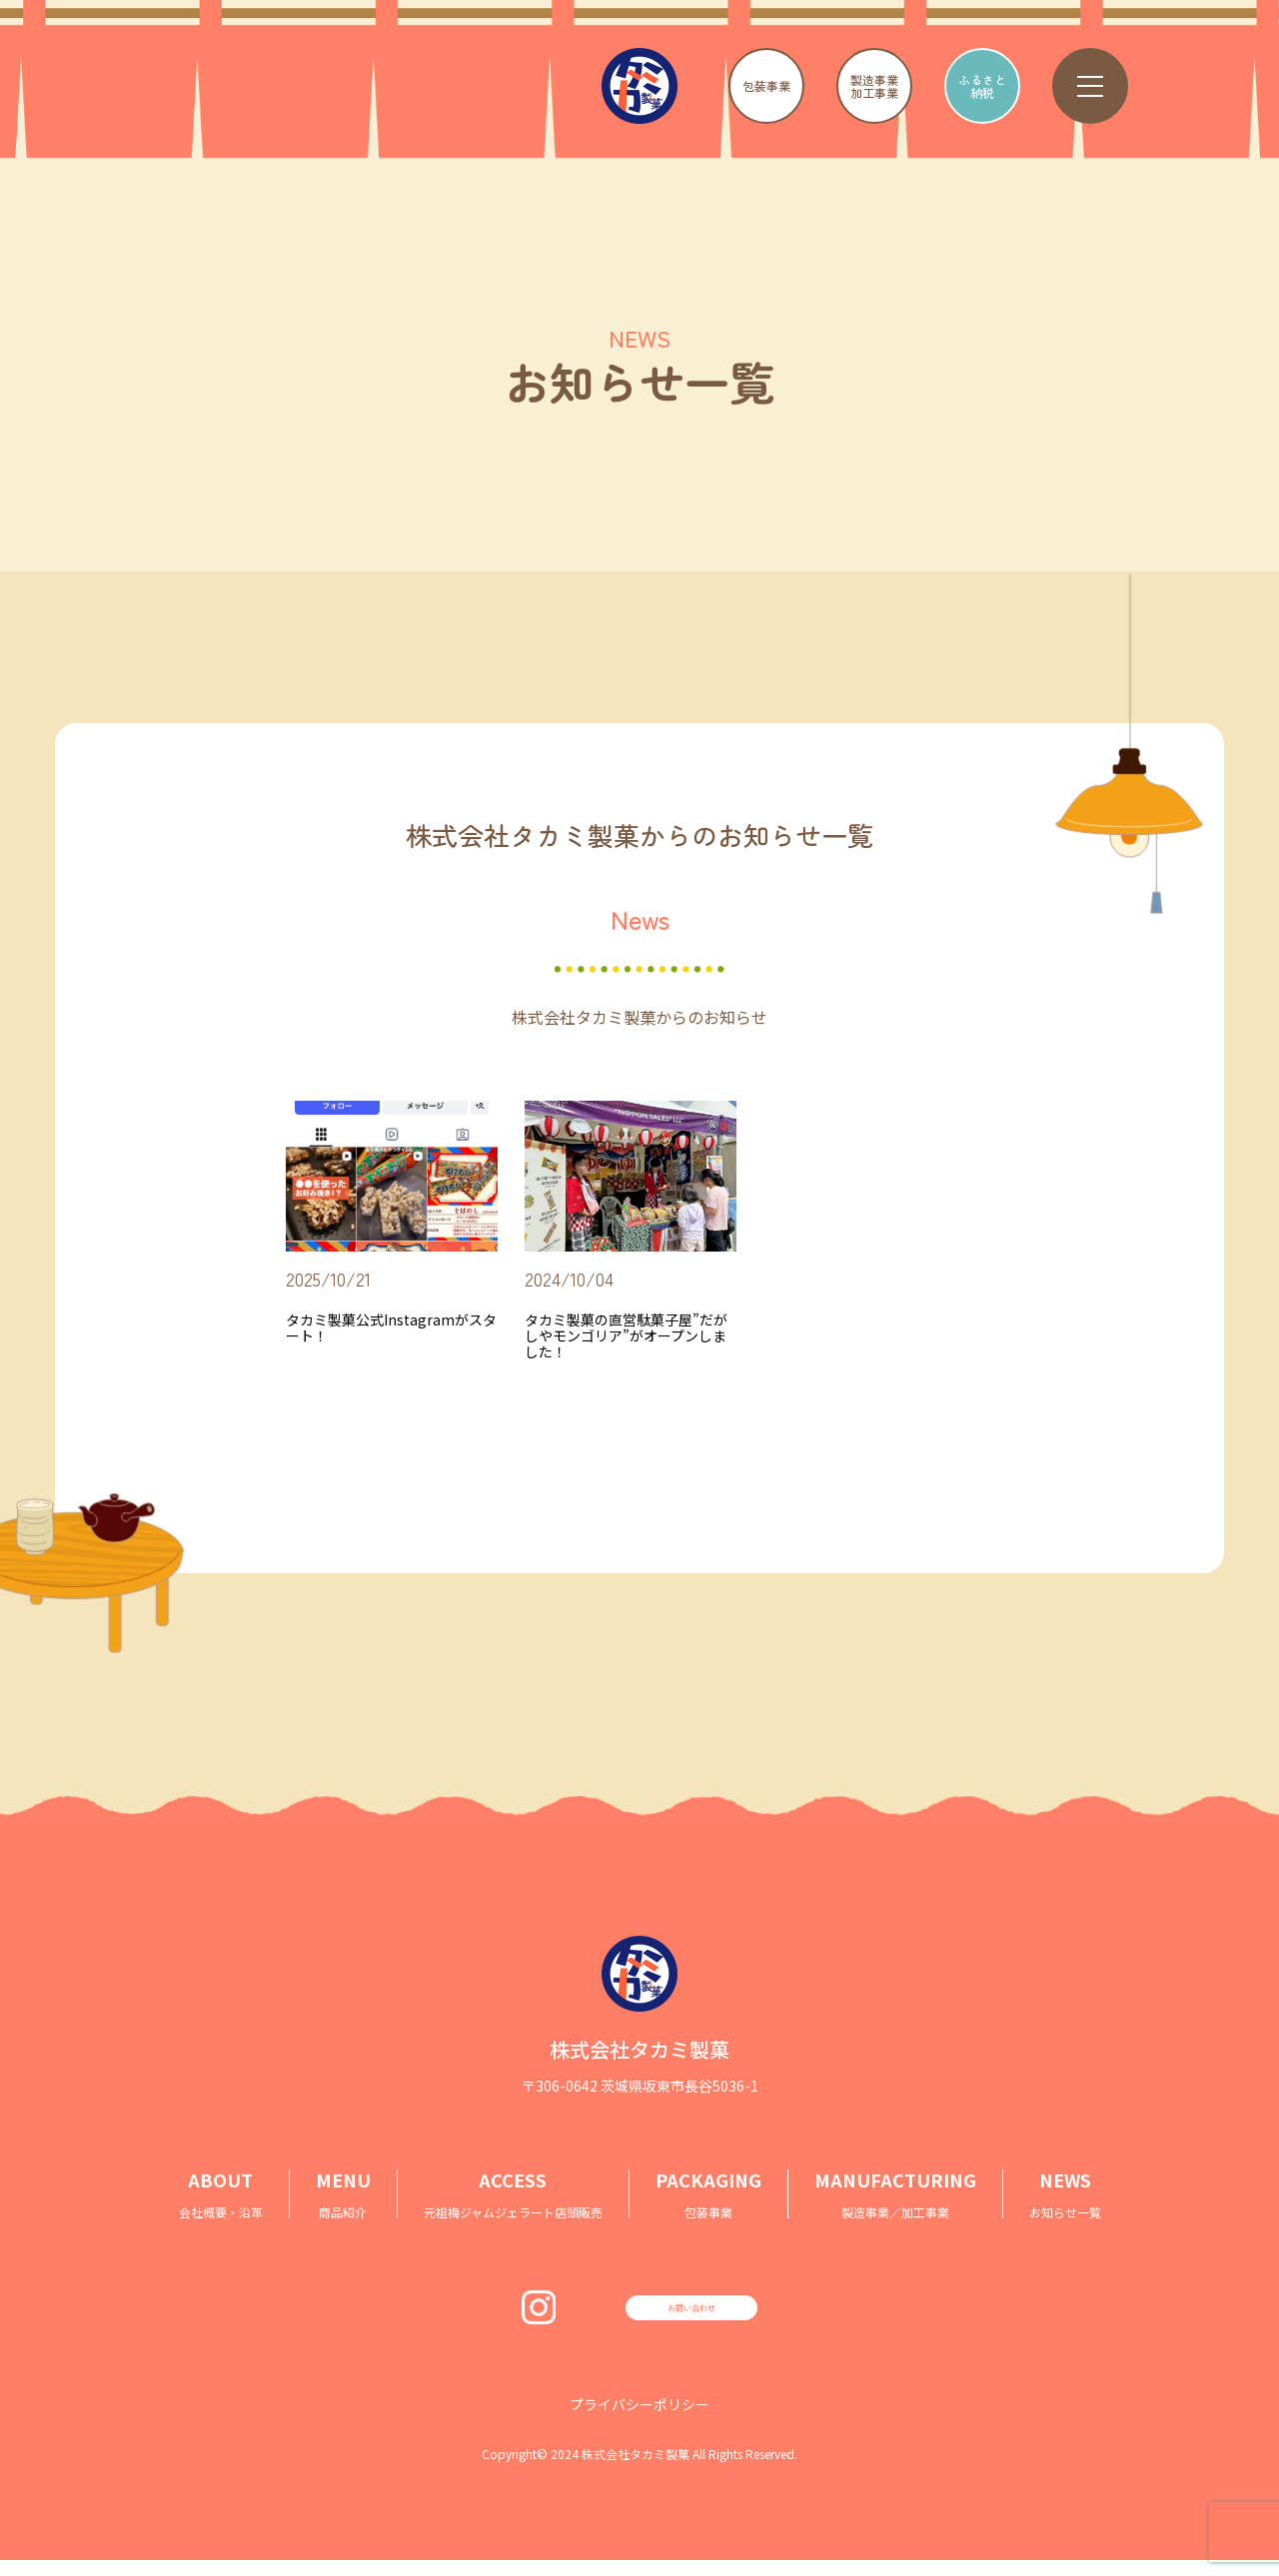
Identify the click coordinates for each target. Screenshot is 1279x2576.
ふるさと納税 (982, 86)
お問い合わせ (691, 2315)
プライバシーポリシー (639, 2420)
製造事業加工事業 (874, 86)
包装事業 (766, 85)
